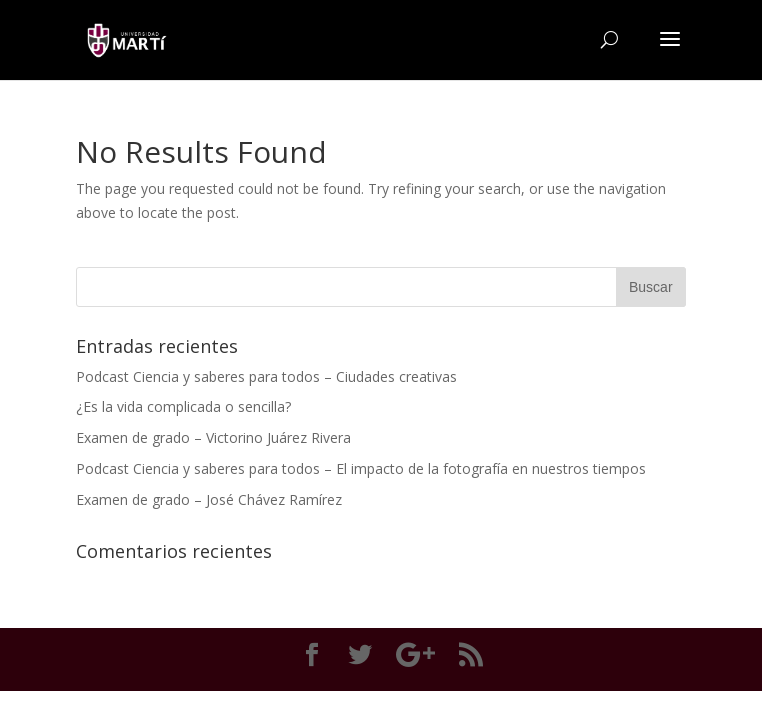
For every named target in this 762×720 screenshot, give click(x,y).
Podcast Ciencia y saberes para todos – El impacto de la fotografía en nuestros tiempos (361, 468)
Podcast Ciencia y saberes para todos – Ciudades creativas (266, 376)
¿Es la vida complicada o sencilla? (183, 406)
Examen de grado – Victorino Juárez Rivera (213, 437)
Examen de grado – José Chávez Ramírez (209, 499)
